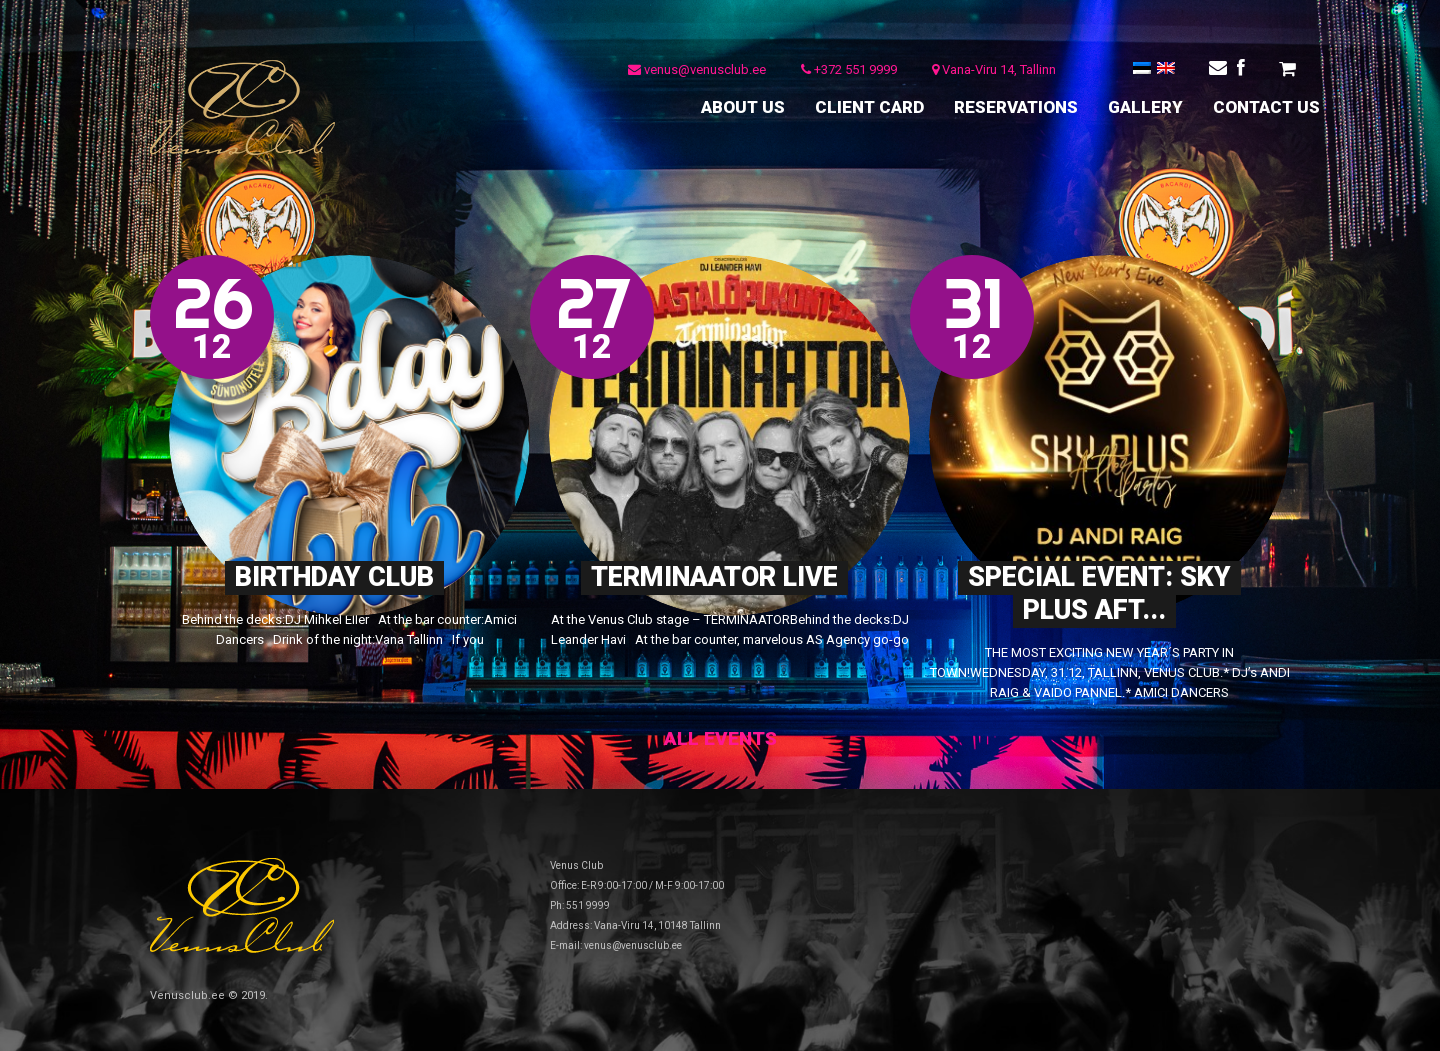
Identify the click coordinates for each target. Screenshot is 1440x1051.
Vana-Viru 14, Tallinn (994, 69)
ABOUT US (743, 107)
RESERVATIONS (1016, 107)
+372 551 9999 (849, 69)
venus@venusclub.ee (697, 69)
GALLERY (1145, 107)
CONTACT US (1266, 107)
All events (720, 739)
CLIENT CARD (869, 107)
